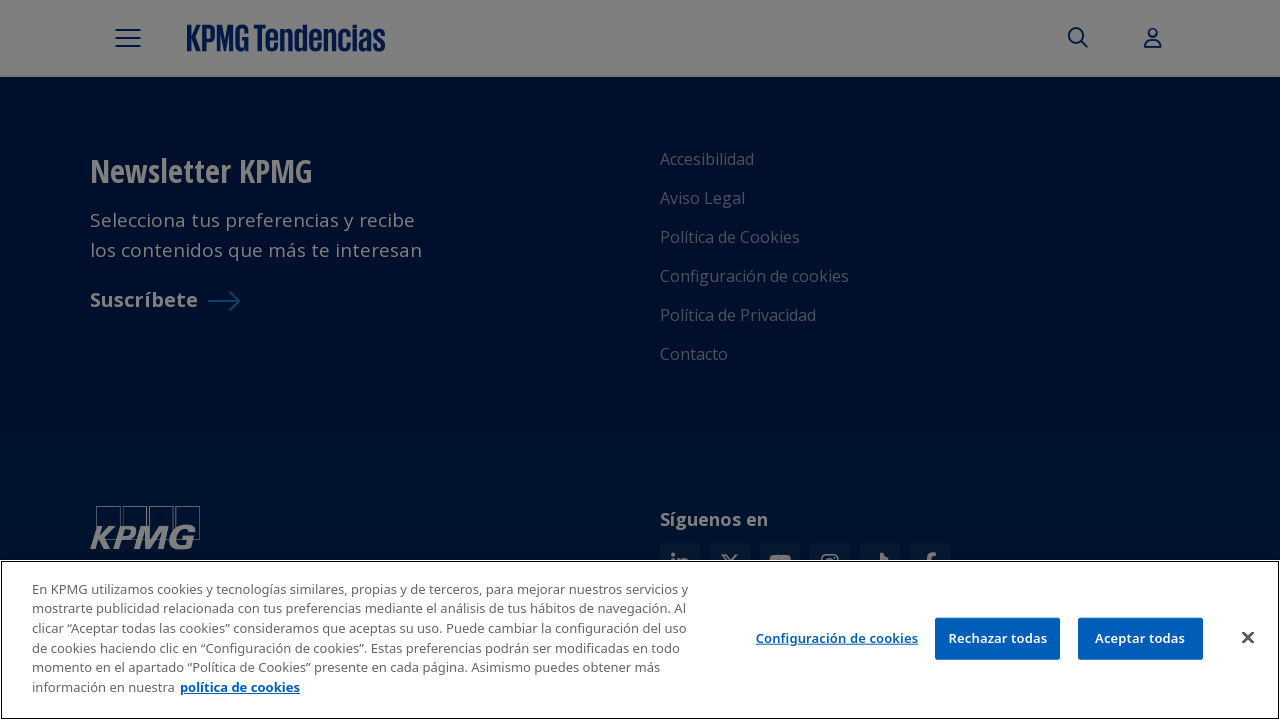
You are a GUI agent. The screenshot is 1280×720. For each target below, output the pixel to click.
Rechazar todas (998, 642)
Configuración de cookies (837, 642)
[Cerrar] (1248, 642)
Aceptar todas (1140, 642)
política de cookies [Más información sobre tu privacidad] (240, 691)
